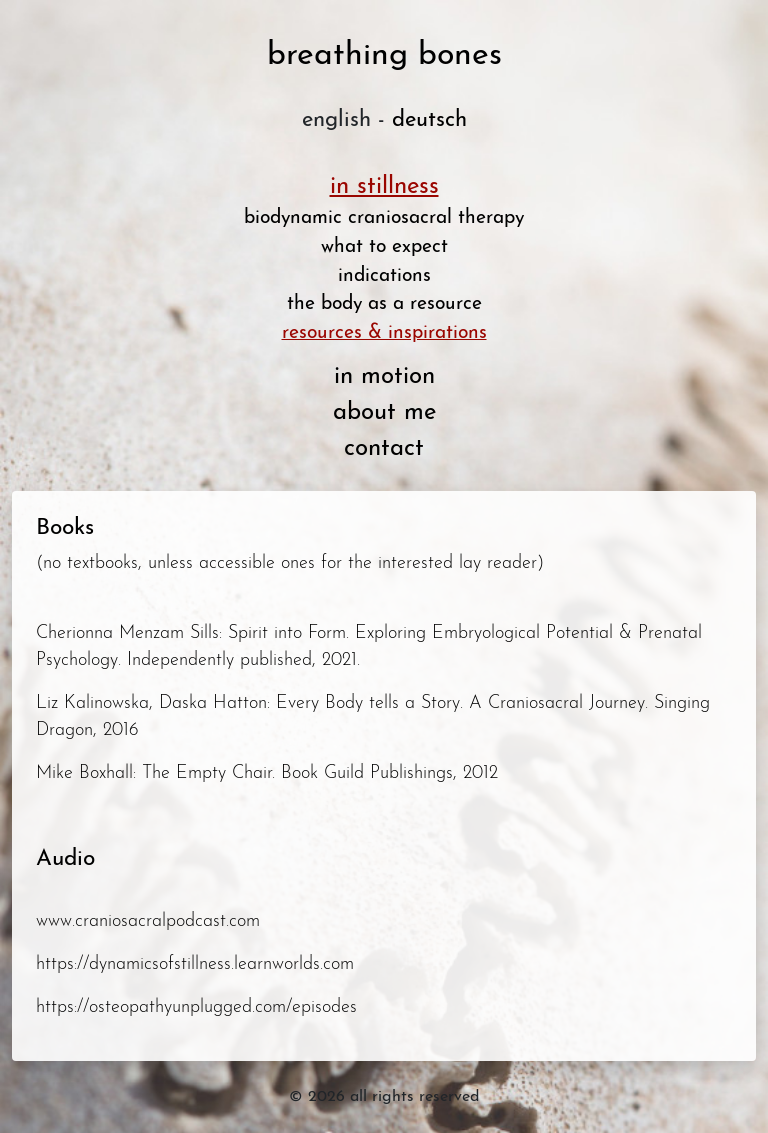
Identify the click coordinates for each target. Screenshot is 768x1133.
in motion (384, 377)
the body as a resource (384, 304)
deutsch (429, 120)
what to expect (384, 247)
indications (384, 276)
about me (384, 413)
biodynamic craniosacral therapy (384, 218)
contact (384, 449)
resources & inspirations (384, 333)
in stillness (384, 187)
